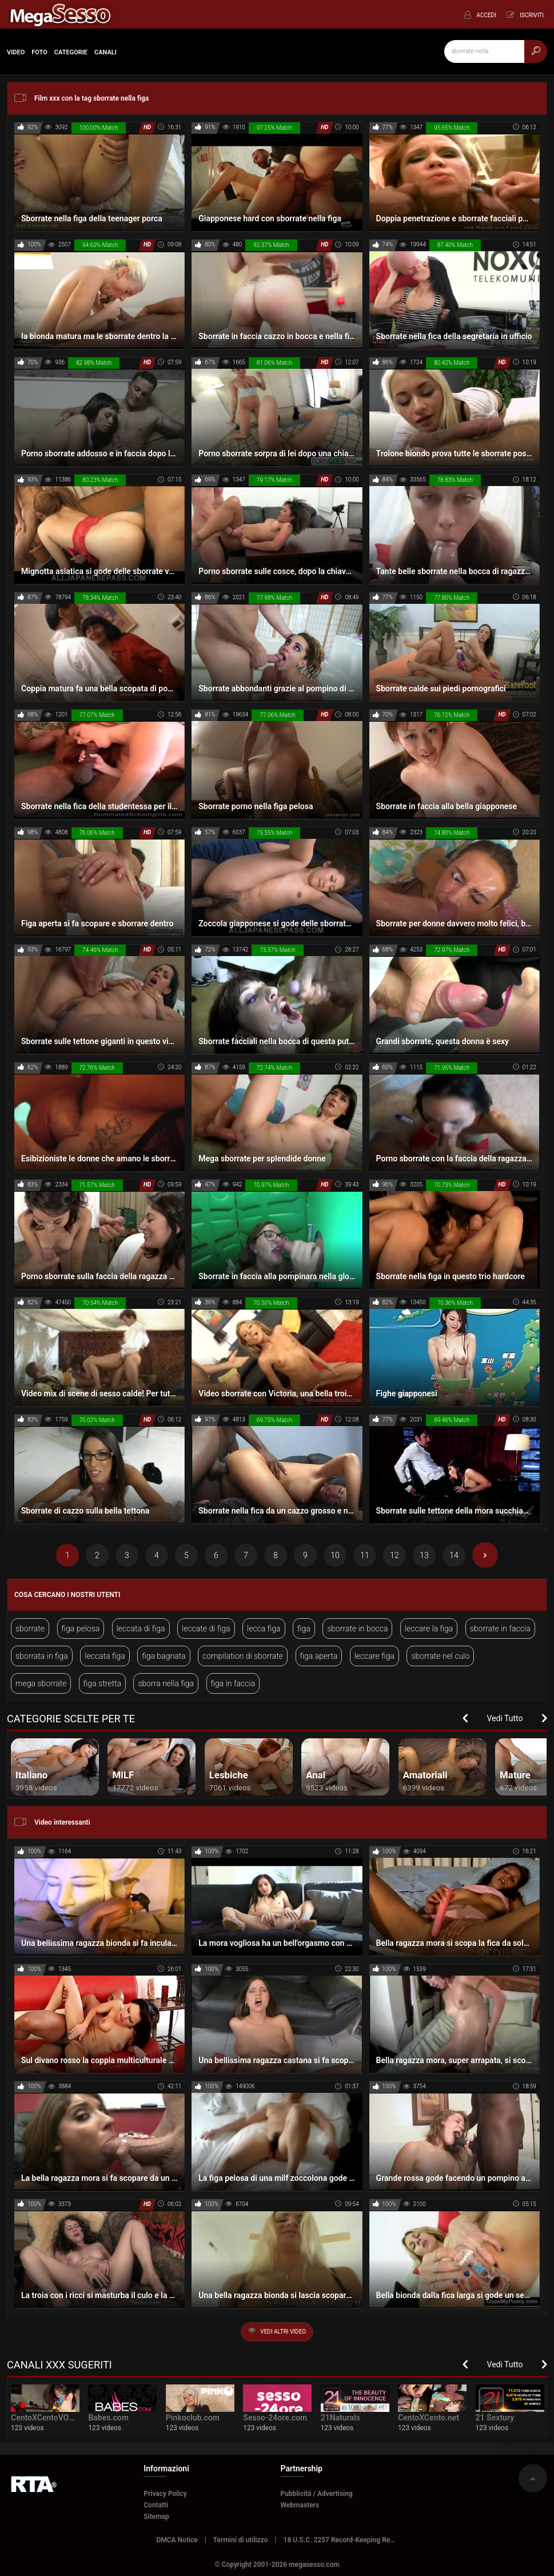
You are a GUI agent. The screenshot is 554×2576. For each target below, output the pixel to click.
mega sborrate (40, 1683)
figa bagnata (163, 1656)
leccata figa (105, 1656)
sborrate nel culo (440, 1656)
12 (394, 1555)
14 (454, 1555)
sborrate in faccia (500, 1628)
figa (303, 1628)
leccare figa (374, 1656)
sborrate (30, 1628)
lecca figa (264, 1628)
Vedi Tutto (505, 1718)
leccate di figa (206, 1628)
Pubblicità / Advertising (317, 2494)
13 (424, 1555)
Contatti (156, 2505)
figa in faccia (233, 1683)
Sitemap (156, 2517)
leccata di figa (141, 1628)
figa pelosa (81, 1628)
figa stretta (102, 1683)
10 (335, 1555)
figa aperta (319, 1656)
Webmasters (300, 2505)
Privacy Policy (165, 2494)
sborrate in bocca (357, 1628)
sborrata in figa (41, 1656)
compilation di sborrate (242, 1656)
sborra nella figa (166, 1683)
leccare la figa (429, 1628)
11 (364, 1555)
